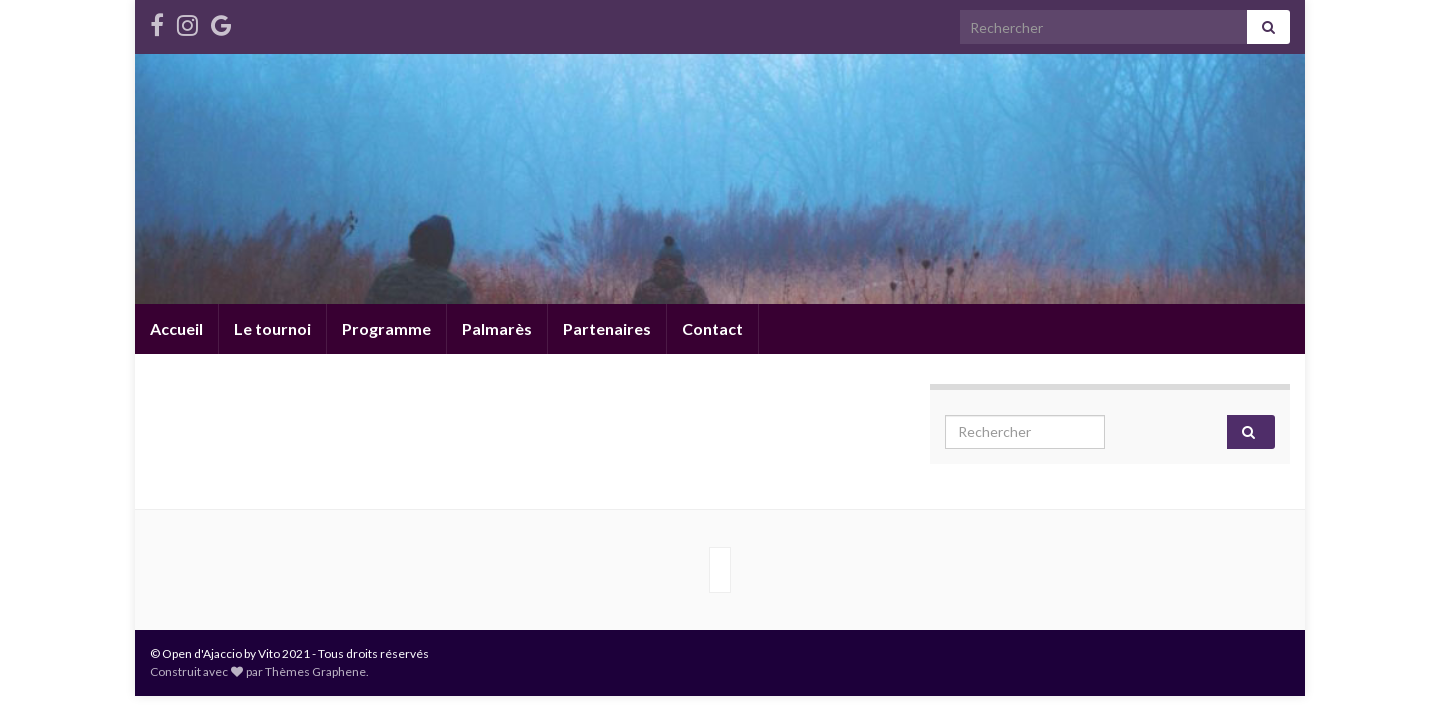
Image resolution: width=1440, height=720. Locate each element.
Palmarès (497, 328)
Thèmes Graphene (315, 671)
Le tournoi (272, 328)
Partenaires (607, 328)
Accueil (176, 328)
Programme (386, 328)
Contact (712, 328)
